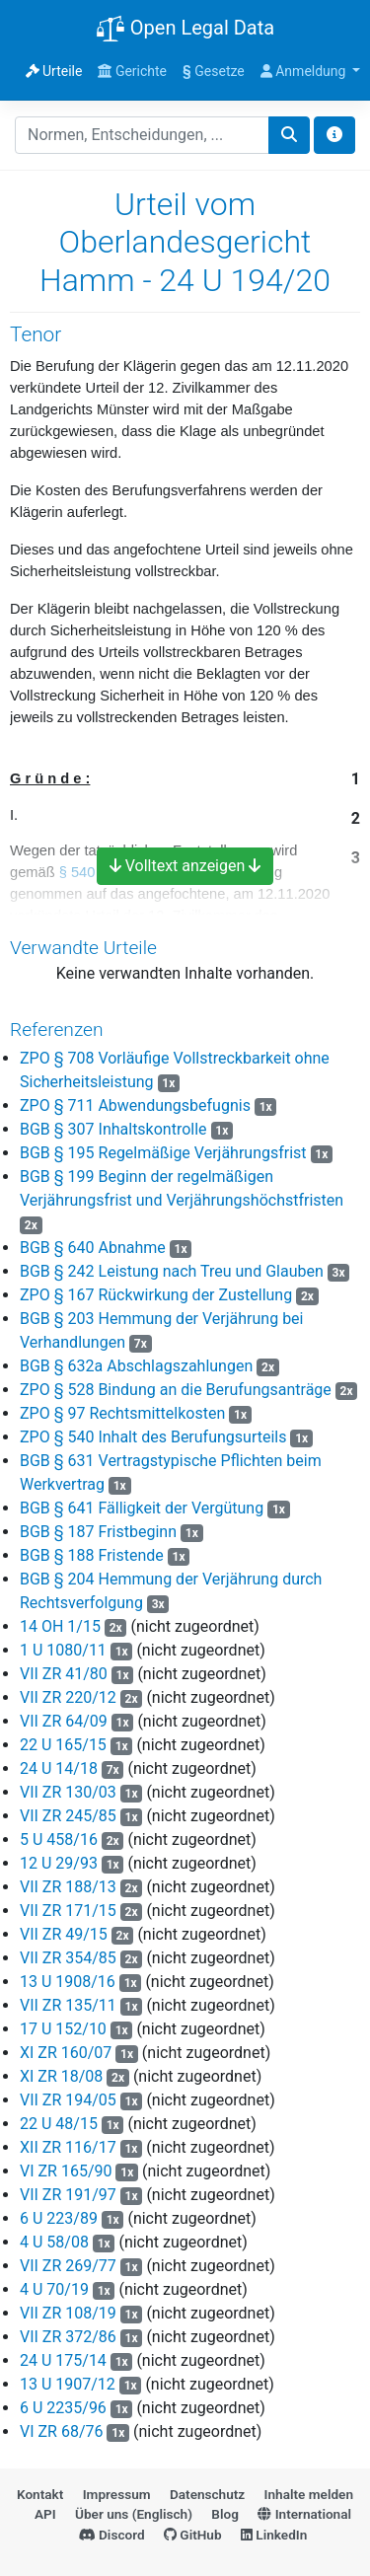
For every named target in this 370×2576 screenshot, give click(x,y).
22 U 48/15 (59, 2123)
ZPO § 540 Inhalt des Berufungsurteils (153, 1437)
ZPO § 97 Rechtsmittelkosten (122, 1413)
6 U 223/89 (59, 2218)
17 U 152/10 (63, 2029)
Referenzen (57, 1029)
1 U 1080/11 (63, 1650)
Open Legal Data (185, 29)
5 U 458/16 (59, 1839)
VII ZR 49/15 (64, 1934)
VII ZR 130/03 (68, 1792)
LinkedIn (274, 2534)
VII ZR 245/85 (68, 1815)
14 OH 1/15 (60, 1626)
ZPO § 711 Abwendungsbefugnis (135, 1105)
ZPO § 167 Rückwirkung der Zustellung (156, 1295)
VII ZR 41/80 (64, 1673)
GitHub (193, 2534)
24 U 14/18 (59, 1768)
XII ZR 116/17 (68, 2147)
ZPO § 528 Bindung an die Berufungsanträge (176, 1389)
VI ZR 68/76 (62, 2431)
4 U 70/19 (54, 2289)
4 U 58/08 (54, 2242)
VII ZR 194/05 (68, 2100)
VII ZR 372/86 (68, 2336)
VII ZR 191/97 (68, 2194)
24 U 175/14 (63, 2360)
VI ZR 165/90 (65, 2171)
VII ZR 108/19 (68, 2313)
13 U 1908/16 (67, 1981)
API (45, 2514)
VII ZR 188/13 (68, 1886)
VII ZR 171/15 (68, 1910)
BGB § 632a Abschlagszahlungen (136, 1366)
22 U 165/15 (63, 1744)
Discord (112, 2534)
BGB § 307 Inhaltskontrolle (113, 1129)
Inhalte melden (308, 2494)
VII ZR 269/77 (68, 2265)
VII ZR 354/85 (68, 1958)
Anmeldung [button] (304, 71)
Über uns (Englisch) (133, 2514)
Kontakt (40, 2494)
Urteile (54, 71)
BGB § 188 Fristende (92, 1555)
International (304, 2514)
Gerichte (132, 71)
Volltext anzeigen (185, 865)
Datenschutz (207, 2494)
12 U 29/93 (59, 1863)
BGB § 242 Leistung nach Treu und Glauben (172, 1271)
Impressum (117, 2494)
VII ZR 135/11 (68, 2005)
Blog (225, 2514)
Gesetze (214, 71)
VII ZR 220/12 (68, 1697)
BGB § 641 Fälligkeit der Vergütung (141, 1508)
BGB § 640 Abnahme (93, 1247)
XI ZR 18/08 (61, 2076)
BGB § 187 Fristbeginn (98, 1531)
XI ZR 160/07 (65, 2052)
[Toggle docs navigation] (334, 135)
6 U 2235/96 (63, 2407)
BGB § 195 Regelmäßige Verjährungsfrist (163, 1152)
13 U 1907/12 (67, 2384)
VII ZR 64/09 (64, 1721)
